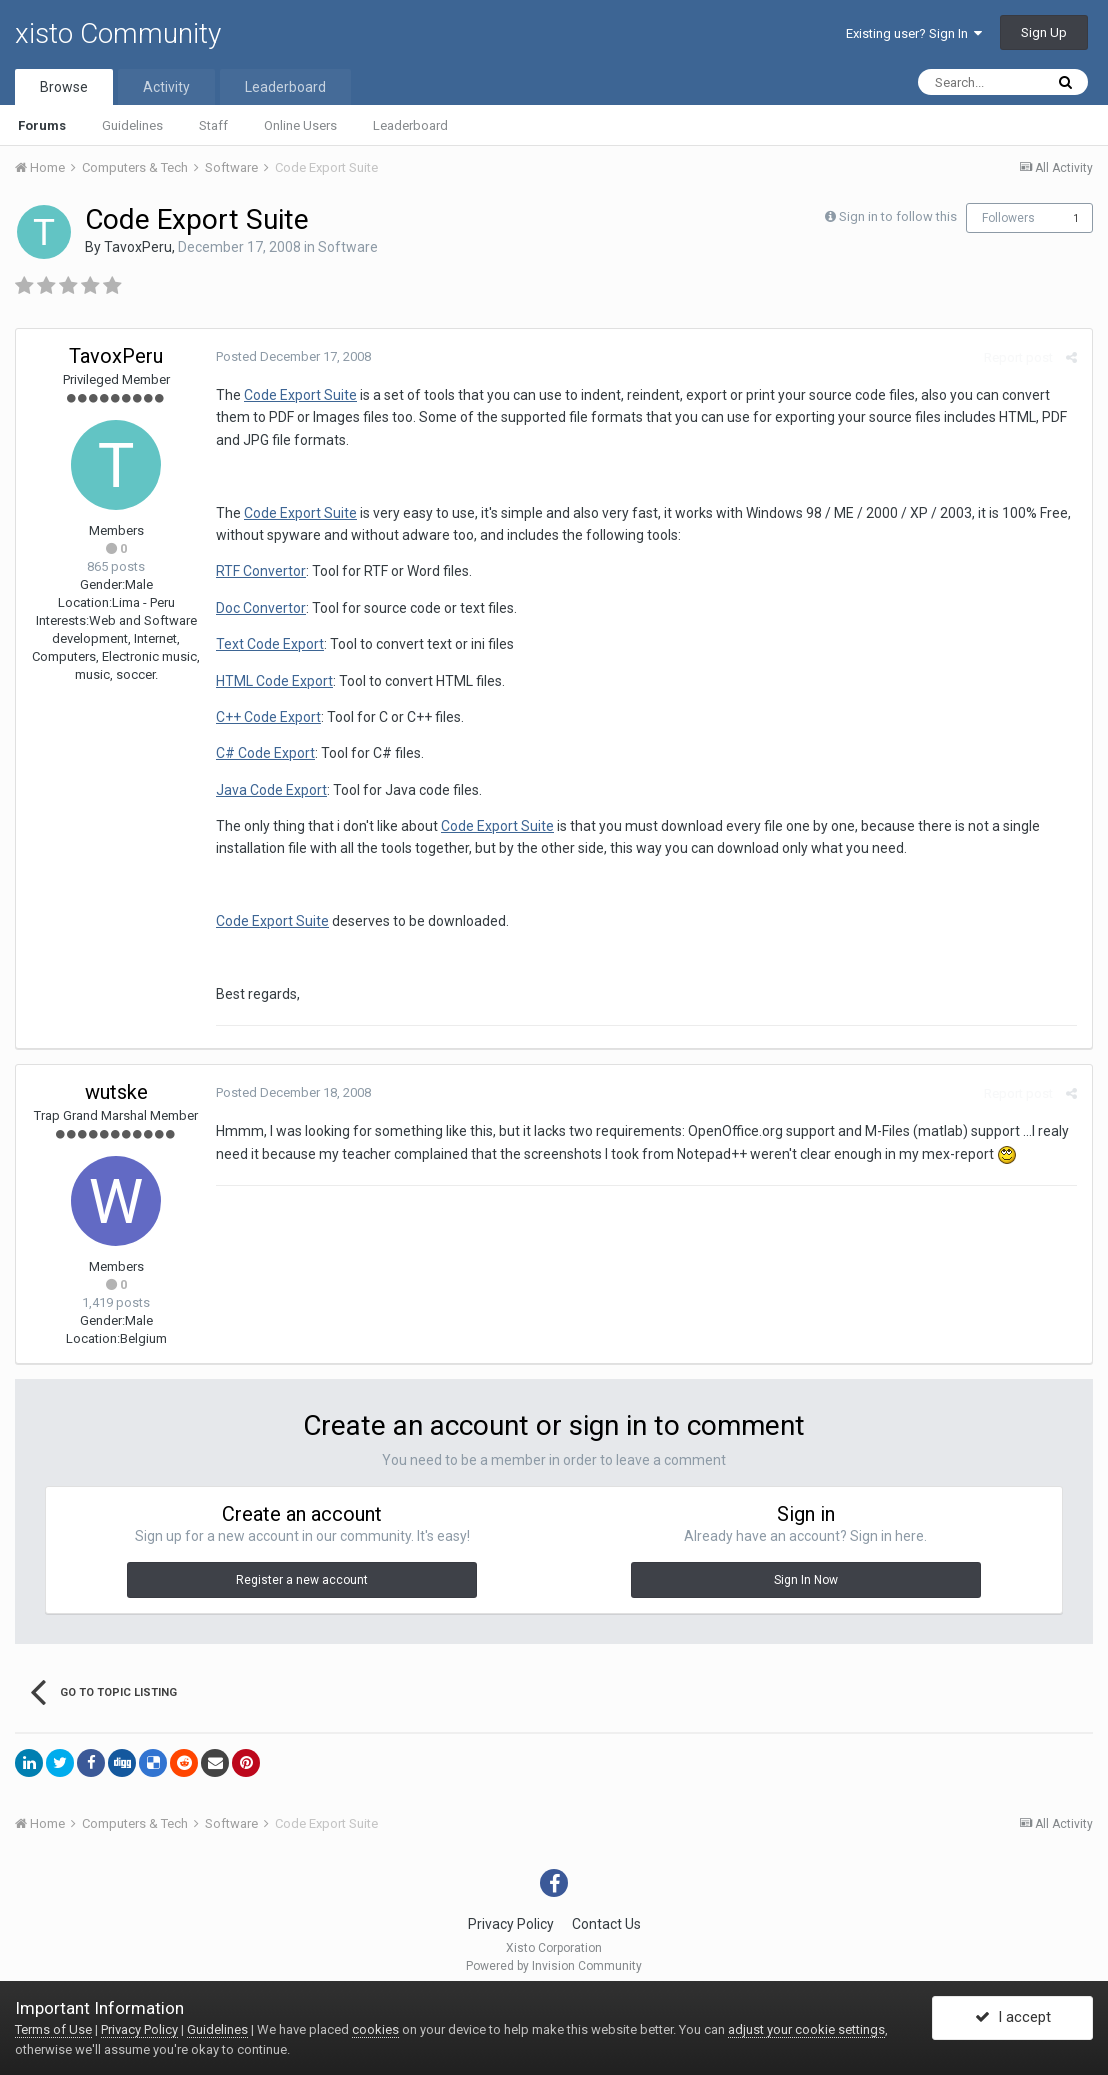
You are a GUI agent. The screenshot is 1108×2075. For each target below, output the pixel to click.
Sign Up (1044, 32)
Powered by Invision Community (554, 1966)
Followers (1008, 218)
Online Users (300, 125)
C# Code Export (265, 753)
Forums (42, 125)
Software (348, 247)
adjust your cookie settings (806, 2029)
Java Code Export (271, 790)
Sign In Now (806, 1580)
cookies (375, 2029)
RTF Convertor (261, 571)
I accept (1013, 2018)
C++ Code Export (268, 717)
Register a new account (302, 1580)
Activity (166, 87)
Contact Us (606, 1924)
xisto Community (118, 33)
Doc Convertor (261, 608)
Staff (213, 125)
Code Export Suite (300, 395)
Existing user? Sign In (914, 33)
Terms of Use (53, 2029)
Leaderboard (410, 125)
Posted (293, 356)
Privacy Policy (511, 1924)
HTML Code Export (274, 681)
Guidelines (132, 125)
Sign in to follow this (898, 216)
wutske (116, 1092)
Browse (64, 87)
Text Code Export (270, 644)
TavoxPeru (138, 247)
